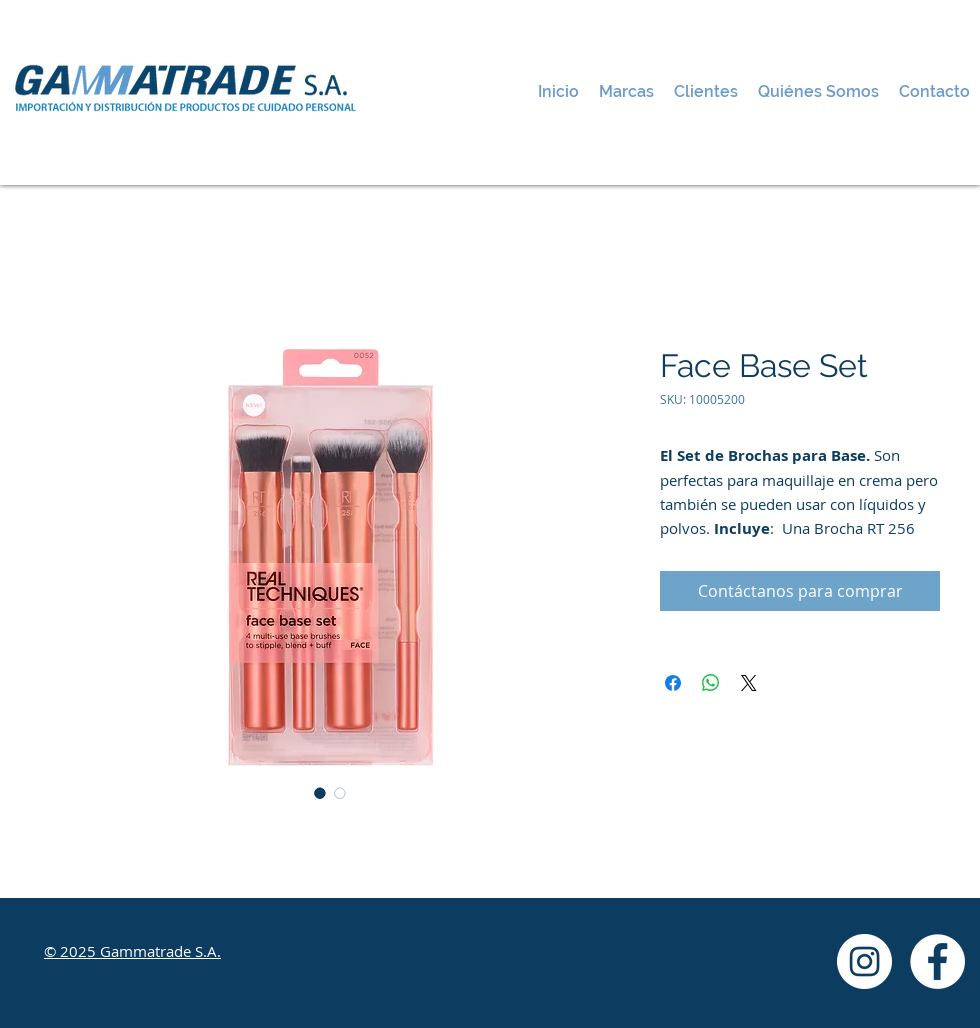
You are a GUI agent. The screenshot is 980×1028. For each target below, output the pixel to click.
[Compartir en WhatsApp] (711, 683)
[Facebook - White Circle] (937, 961)
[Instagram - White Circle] (864, 961)
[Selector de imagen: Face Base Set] (320, 793)
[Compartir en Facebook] (673, 683)
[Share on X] (749, 683)
